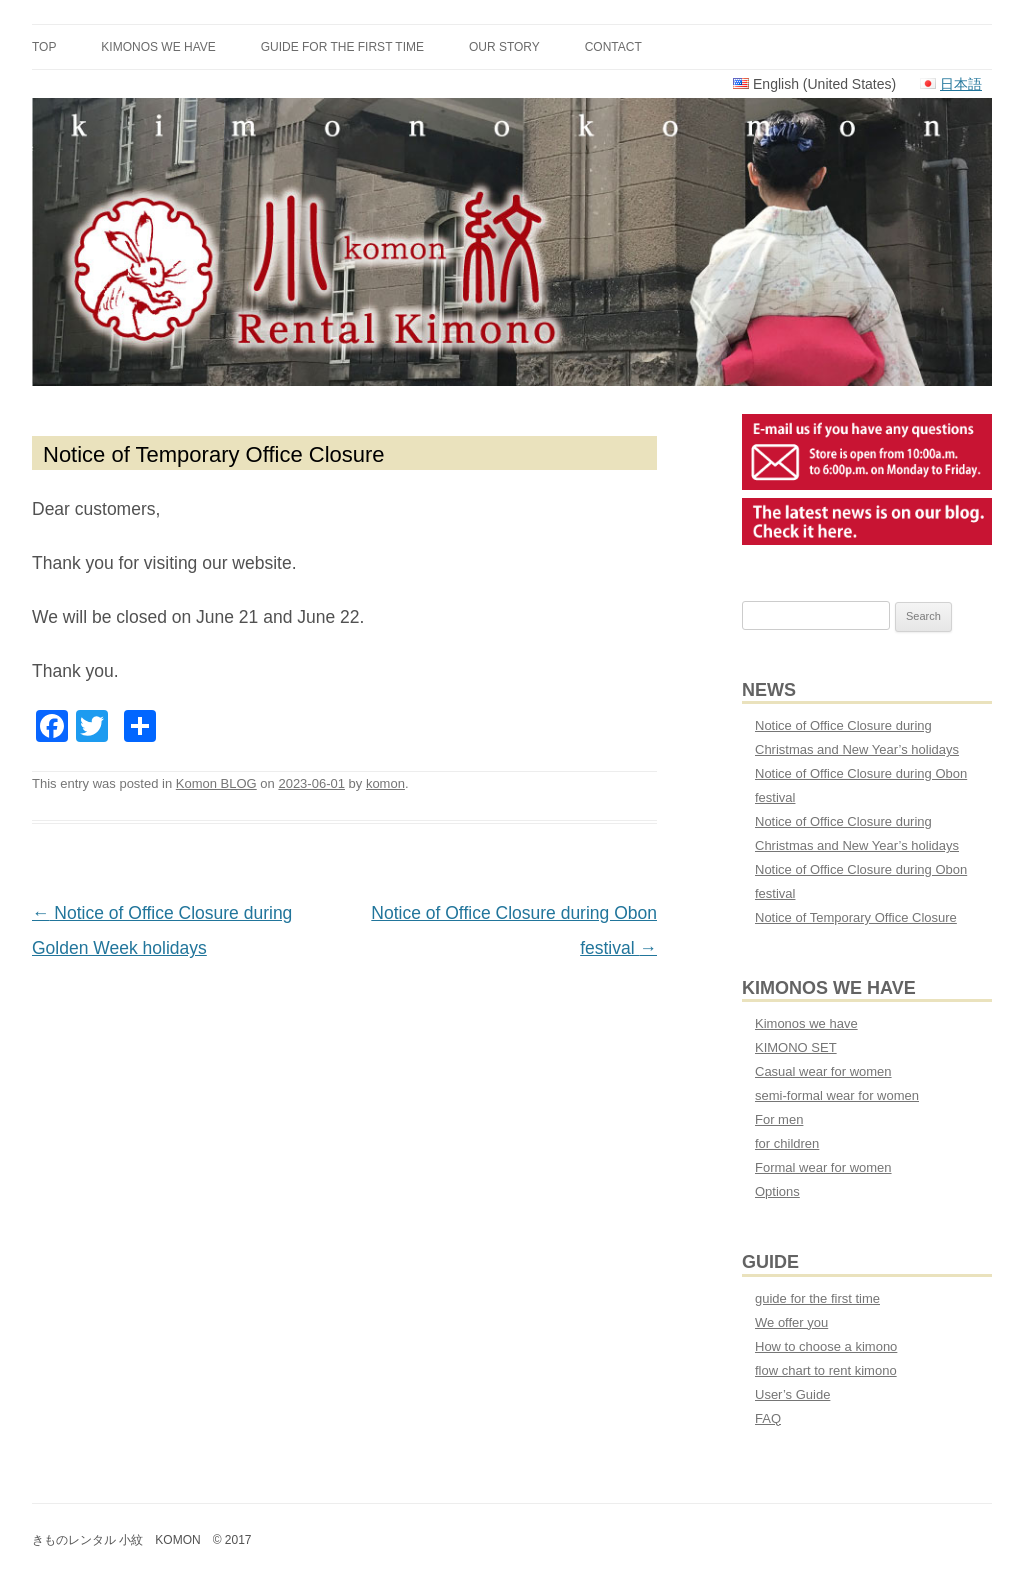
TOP (44, 47)
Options (777, 1191)
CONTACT (613, 47)
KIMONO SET (796, 1047)
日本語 (961, 84)
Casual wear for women (823, 1071)
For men (779, 1119)
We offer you (791, 1322)
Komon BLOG (216, 783)
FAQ (768, 1418)
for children (787, 1143)
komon (385, 783)
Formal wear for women (823, 1167)
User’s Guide (792, 1394)
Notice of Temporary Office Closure (856, 917)
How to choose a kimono (826, 1346)
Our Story (504, 47)
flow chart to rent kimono (826, 1370)
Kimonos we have (158, 47)
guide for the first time (342, 47)
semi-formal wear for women (837, 1095)
